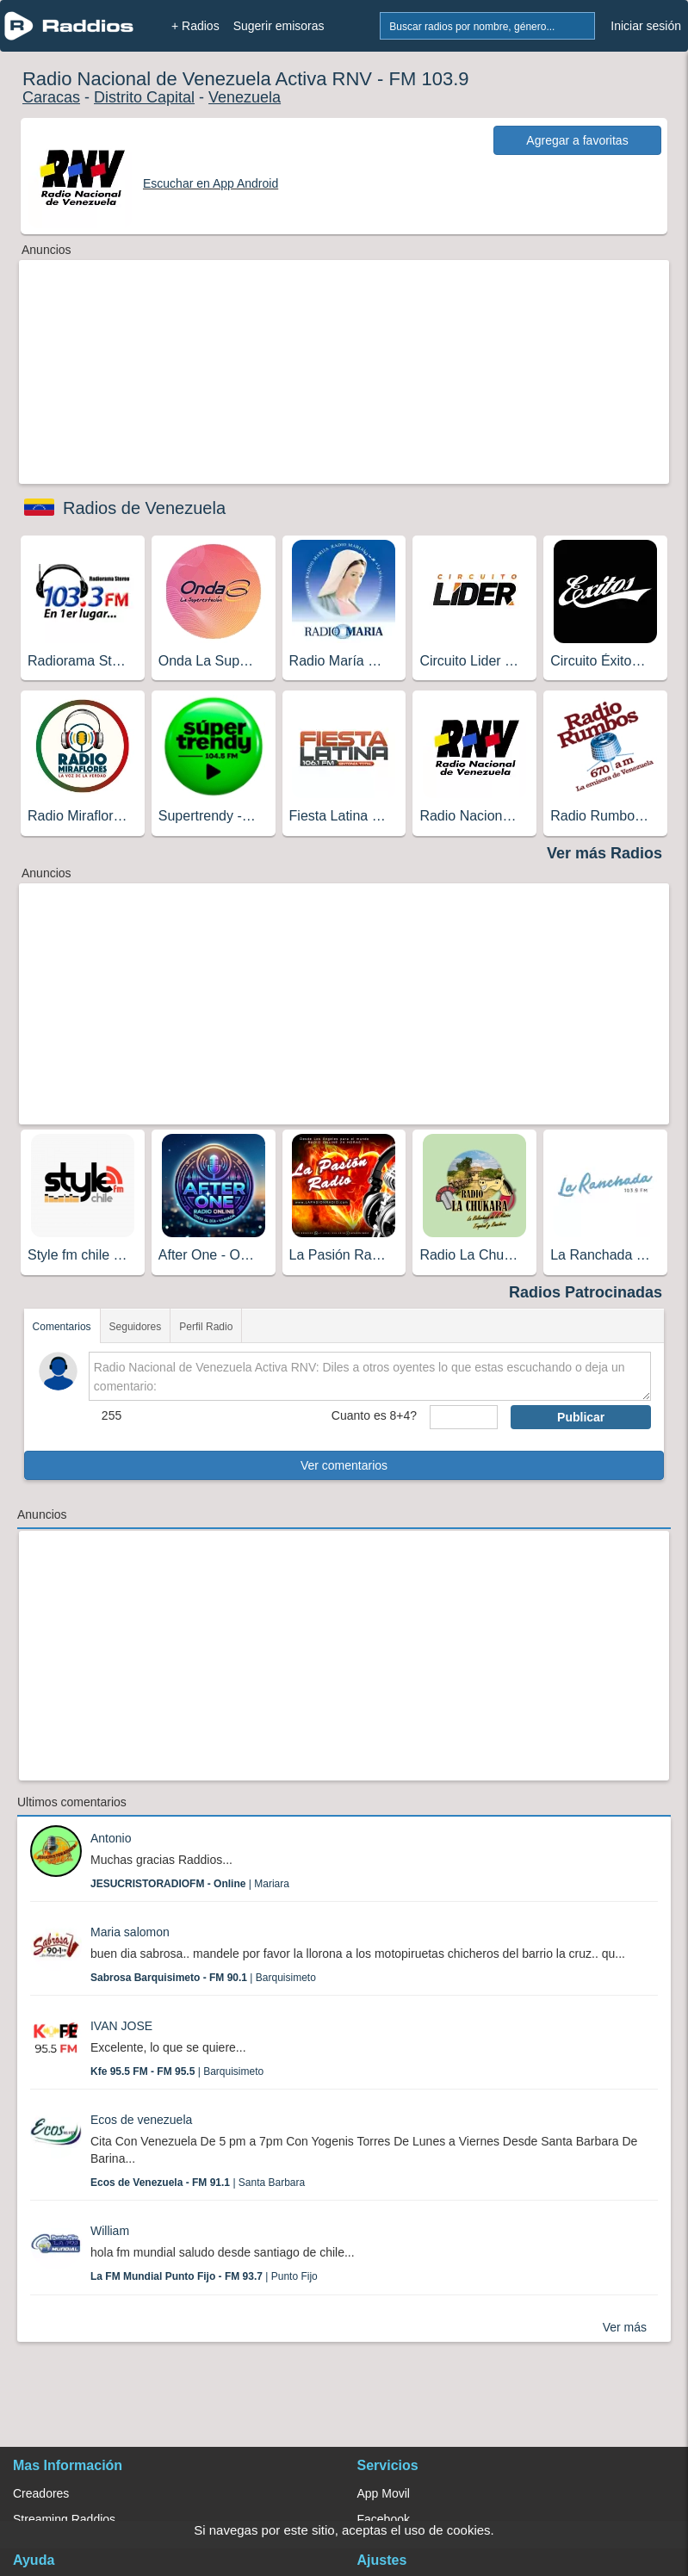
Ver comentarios (344, 1465)
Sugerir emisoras (279, 26)
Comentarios (62, 1327)
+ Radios (195, 26)
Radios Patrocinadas (585, 1292)
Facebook (383, 2519)
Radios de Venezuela (144, 507)
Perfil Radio (205, 1327)
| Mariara (189, 1884)
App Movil (383, 2493)
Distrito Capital (144, 97)
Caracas (51, 97)
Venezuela (244, 97)
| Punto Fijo (204, 2276)
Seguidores (135, 1327)
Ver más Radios (604, 853)
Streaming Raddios (64, 2519)
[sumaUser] (464, 1417)
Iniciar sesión (646, 26)
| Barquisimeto (203, 1978)
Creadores (41, 2493)
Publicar (580, 1417)
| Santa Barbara (197, 2183)
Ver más (625, 2327)
